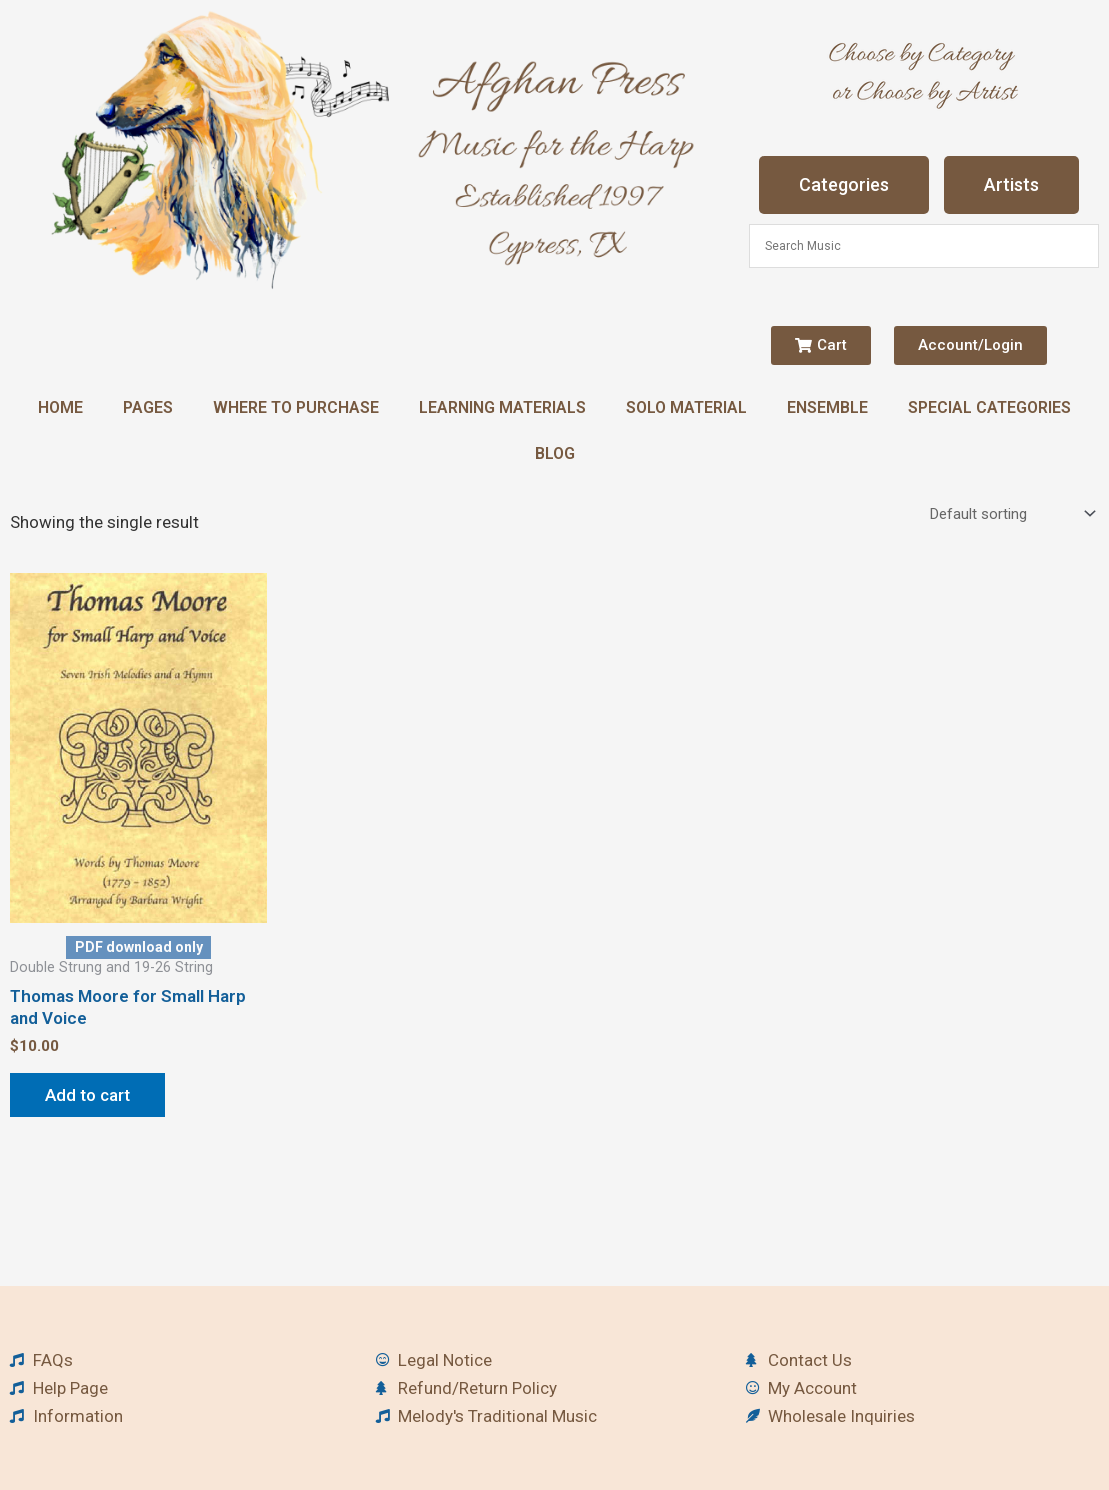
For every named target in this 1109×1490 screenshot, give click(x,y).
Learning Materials (502, 407)
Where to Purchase (296, 407)
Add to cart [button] (87, 1095)
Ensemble (827, 407)
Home (60, 407)
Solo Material (686, 407)
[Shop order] (1010, 513)
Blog (555, 453)
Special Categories (989, 407)
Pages (148, 407)
